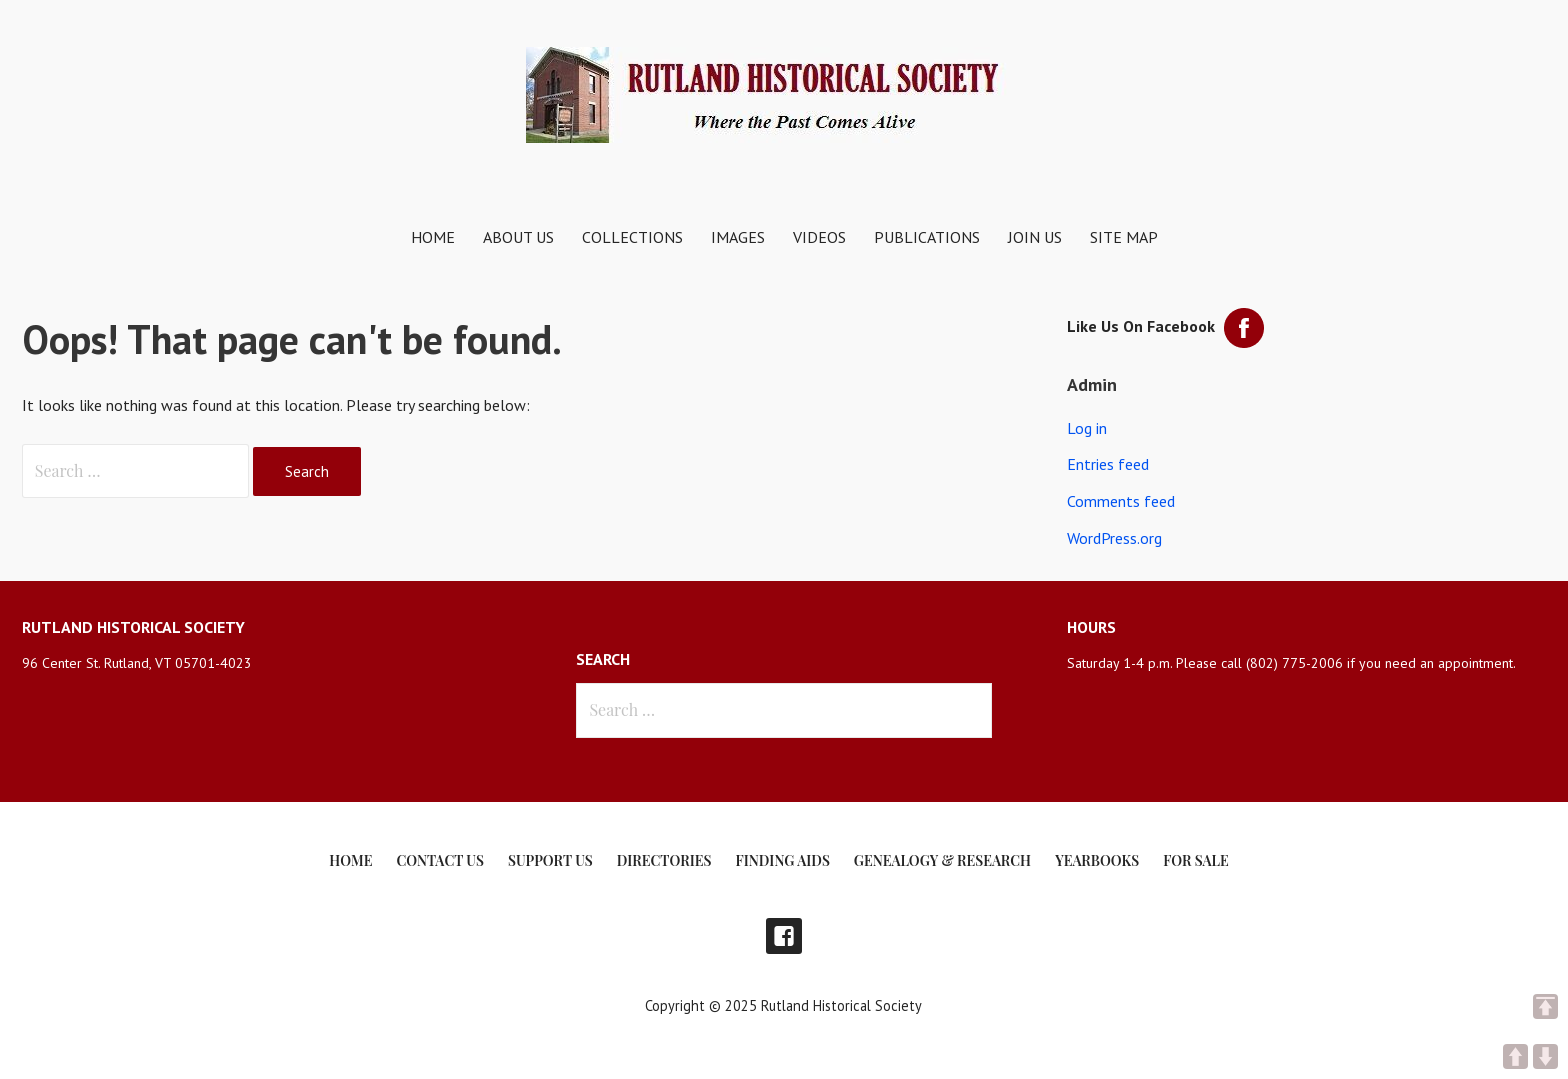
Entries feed (1108, 464)
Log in (1087, 428)
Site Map (1124, 237)
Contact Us (439, 860)
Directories (664, 860)
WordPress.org (1114, 538)
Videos (819, 237)
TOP (1545, 1006)
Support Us (550, 860)
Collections (632, 237)
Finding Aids (783, 860)
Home (433, 237)
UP (1515, 1056)
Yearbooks (1097, 860)
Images (738, 237)
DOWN (1545, 1056)
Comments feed (1121, 501)
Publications (927, 237)
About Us (518, 237)
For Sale (1195, 860)
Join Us (1035, 237)
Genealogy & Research (942, 860)
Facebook (784, 936)
